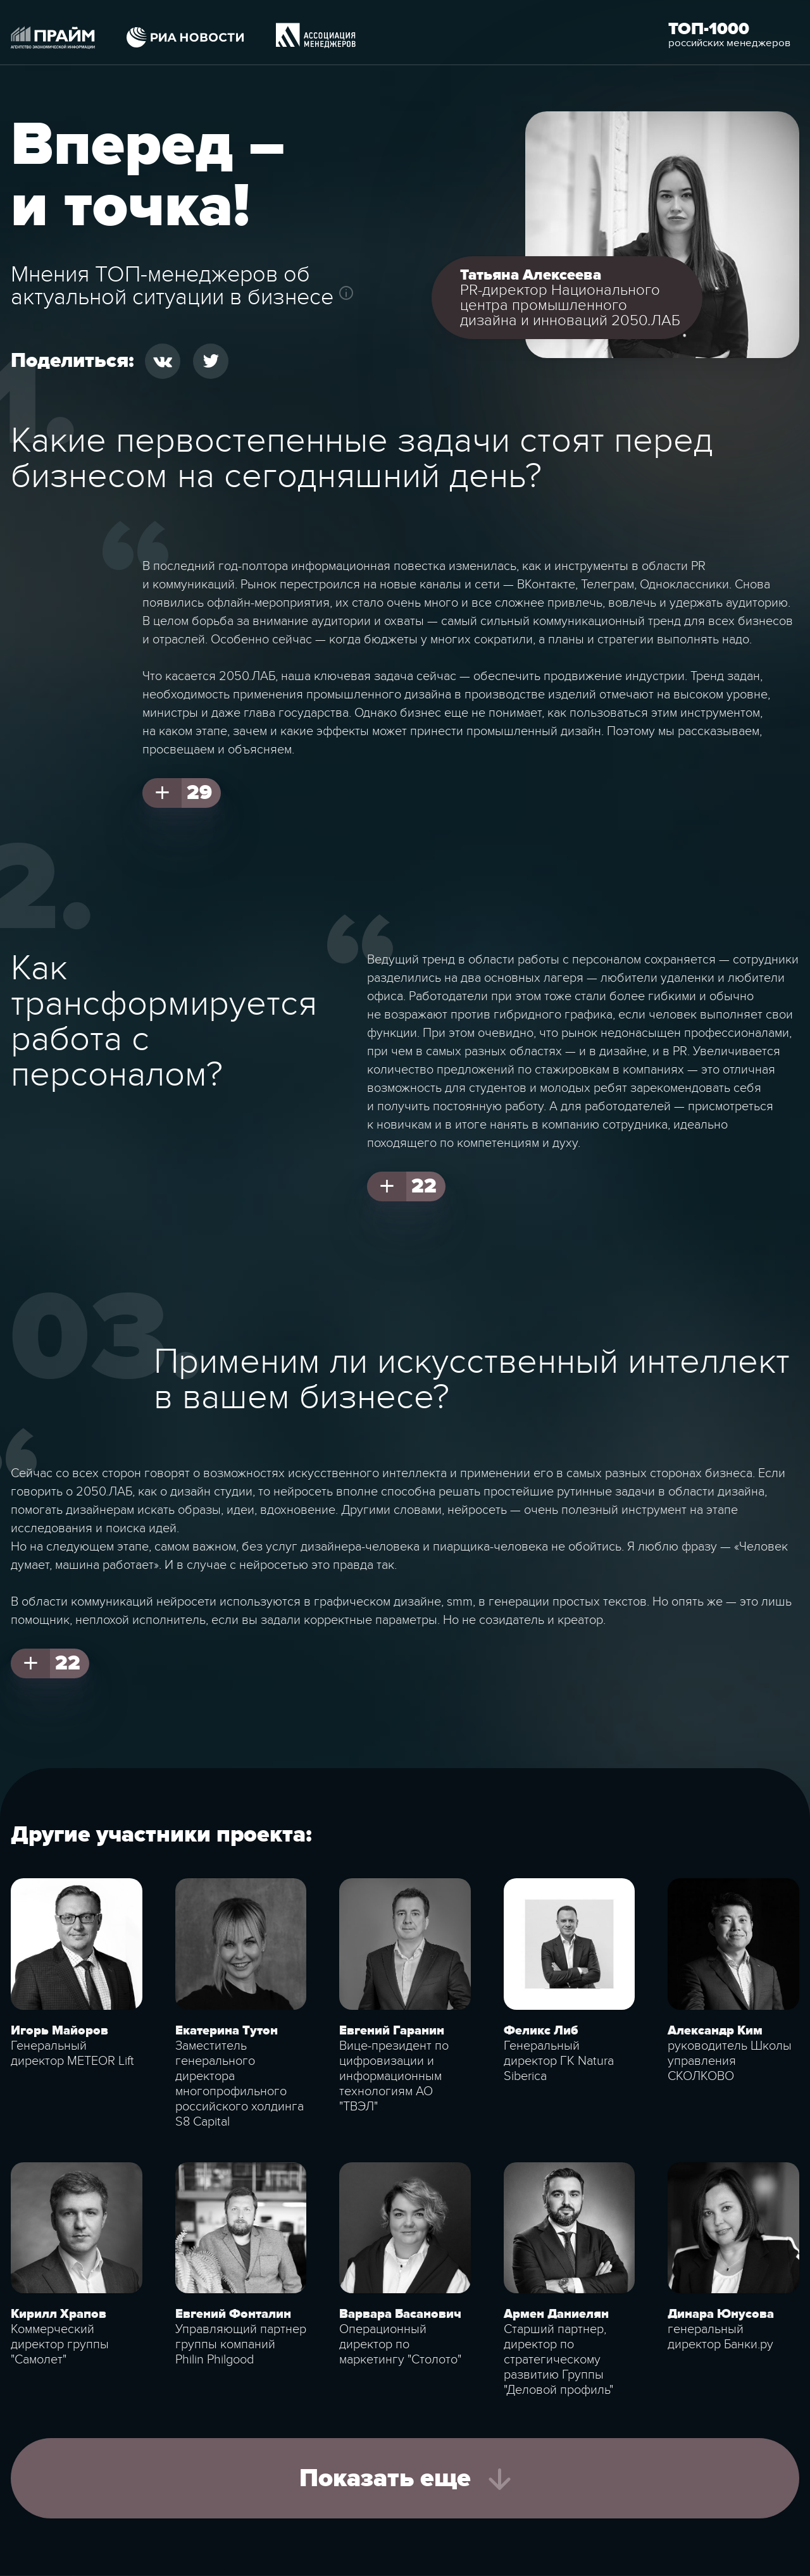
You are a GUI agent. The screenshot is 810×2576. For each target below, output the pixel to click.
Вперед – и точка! (148, 176)
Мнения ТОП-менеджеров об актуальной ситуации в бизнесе (172, 286)
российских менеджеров (729, 43)
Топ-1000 (708, 29)
